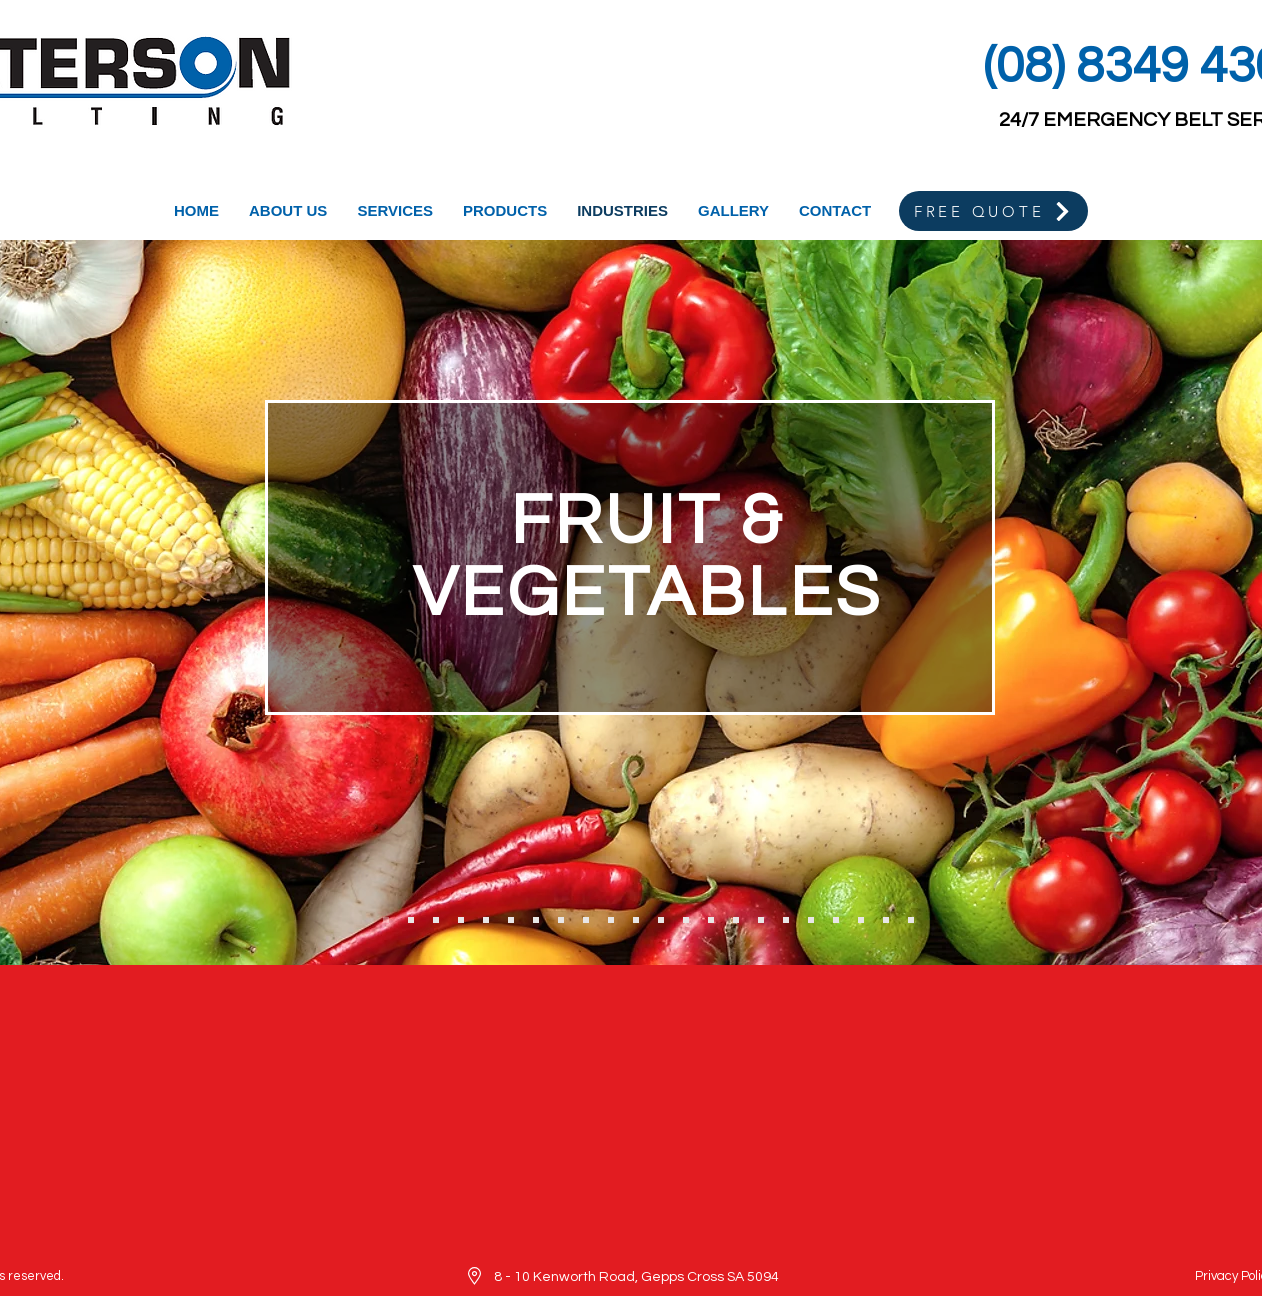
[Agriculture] (661, 920)
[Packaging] (761, 920)
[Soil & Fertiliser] (686, 920)
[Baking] (486, 920)
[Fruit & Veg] (386, 920)
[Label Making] (786, 920)
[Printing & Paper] (711, 920)
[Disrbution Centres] (886, 920)
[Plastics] (836, 920)
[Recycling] (861, 920)
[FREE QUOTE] (993, 211)
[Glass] (811, 920)
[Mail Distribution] (736, 920)
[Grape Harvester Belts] (436, 920)
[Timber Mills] (561, 920)
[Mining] (586, 920)
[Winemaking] (411, 920)
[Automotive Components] (911, 920)
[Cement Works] (636, 920)
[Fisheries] (461, 920)
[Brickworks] (611, 920)
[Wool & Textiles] (536, 920)
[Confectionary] (511, 920)
